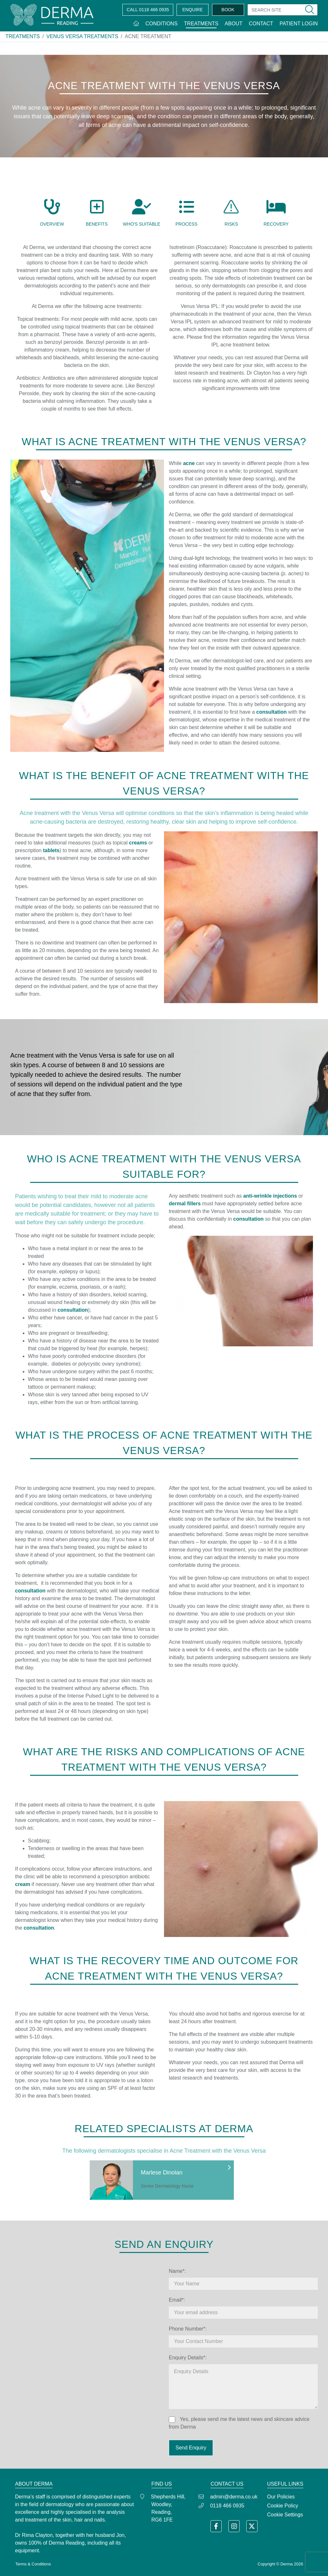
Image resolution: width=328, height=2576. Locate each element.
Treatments (201, 23)
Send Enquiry (191, 2447)
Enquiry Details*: (188, 2357)
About (233, 23)
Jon (120, 2535)
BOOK (227, 9)
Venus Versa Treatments (82, 36)
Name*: (177, 2271)
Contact (261, 23)
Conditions (161, 23)
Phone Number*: (188, 2328)
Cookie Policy (282, 2505)
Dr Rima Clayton (34, 2535)
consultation (73, 1310)
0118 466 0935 (148, 9)
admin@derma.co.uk (234, 2496)
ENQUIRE (192, 9)
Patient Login (299, 23)
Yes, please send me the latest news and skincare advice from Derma (239, 2423)
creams (138, 842)
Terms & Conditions (33, 2564)
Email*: (177, 2300)
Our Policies (281, 2496)
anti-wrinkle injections (270, 1196)
